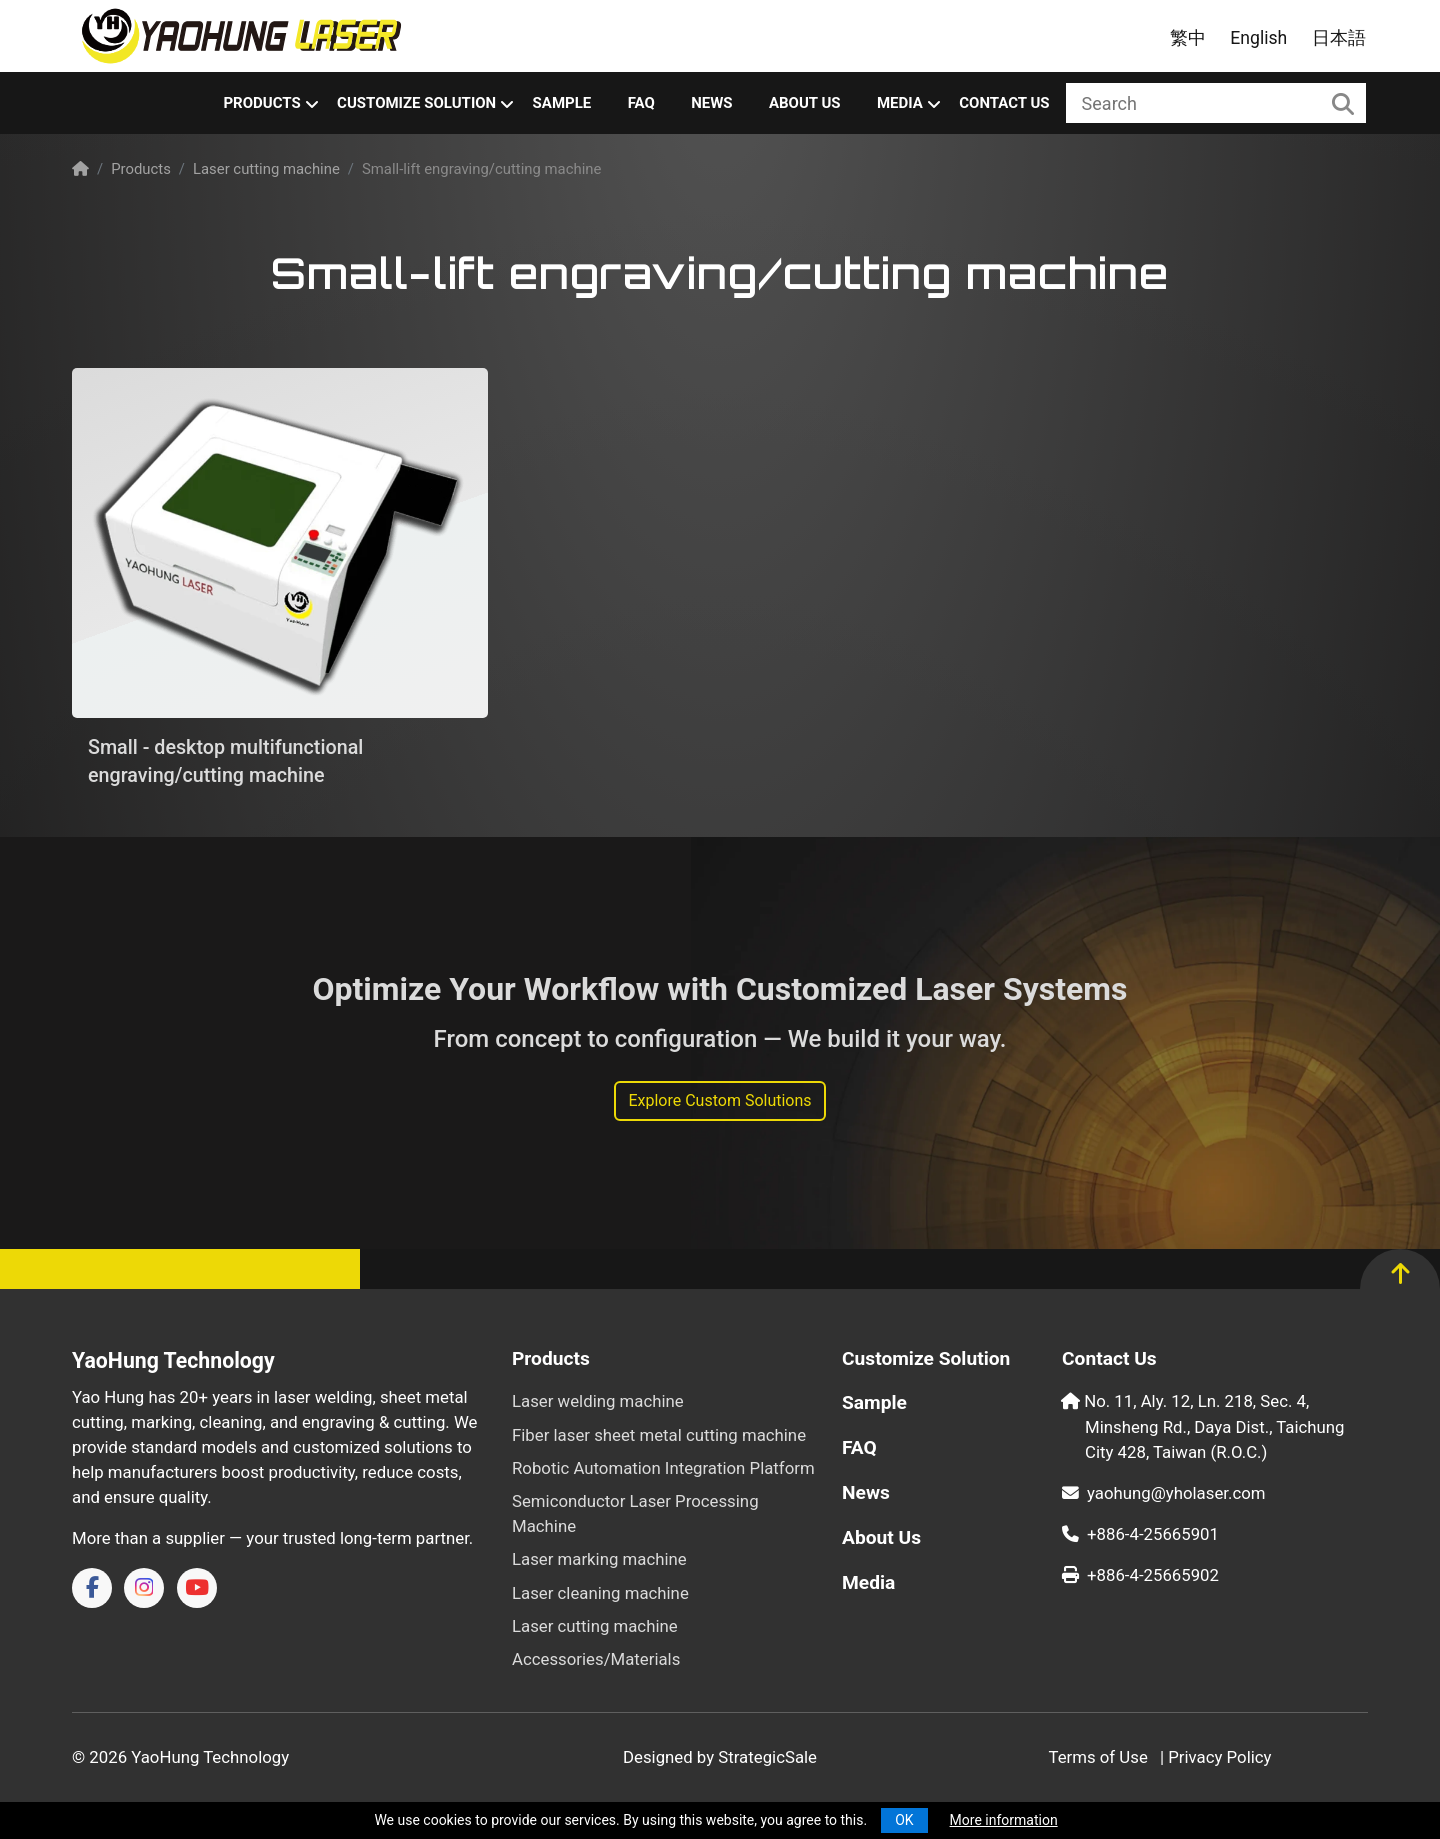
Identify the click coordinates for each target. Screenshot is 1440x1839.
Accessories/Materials (596, 1659)
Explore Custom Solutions (719, 1100)
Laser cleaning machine (600, 1593)
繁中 (1188, 38)
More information (1004, 1820)
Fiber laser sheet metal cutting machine (659, 1435)
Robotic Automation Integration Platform (663, 1468)
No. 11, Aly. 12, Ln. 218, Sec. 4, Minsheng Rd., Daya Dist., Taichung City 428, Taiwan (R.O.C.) (1214, 1426)
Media (900, 103)
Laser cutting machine (266, 169)
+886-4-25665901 (1140, 1534)
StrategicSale (767, 1757)
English (1258, 38)
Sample (562, 103)
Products (261, 103)
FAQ (641, 103)
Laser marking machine (599, 1559)
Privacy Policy (1219, 1757)
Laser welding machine (598, 1401)
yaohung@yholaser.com (1163, 1493)
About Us (805, 103)
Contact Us (1004, 103)
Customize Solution (416, 103)
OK (904, 1820)
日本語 (1339, 38)
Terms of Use (1097, 1757)
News (711, 103)
